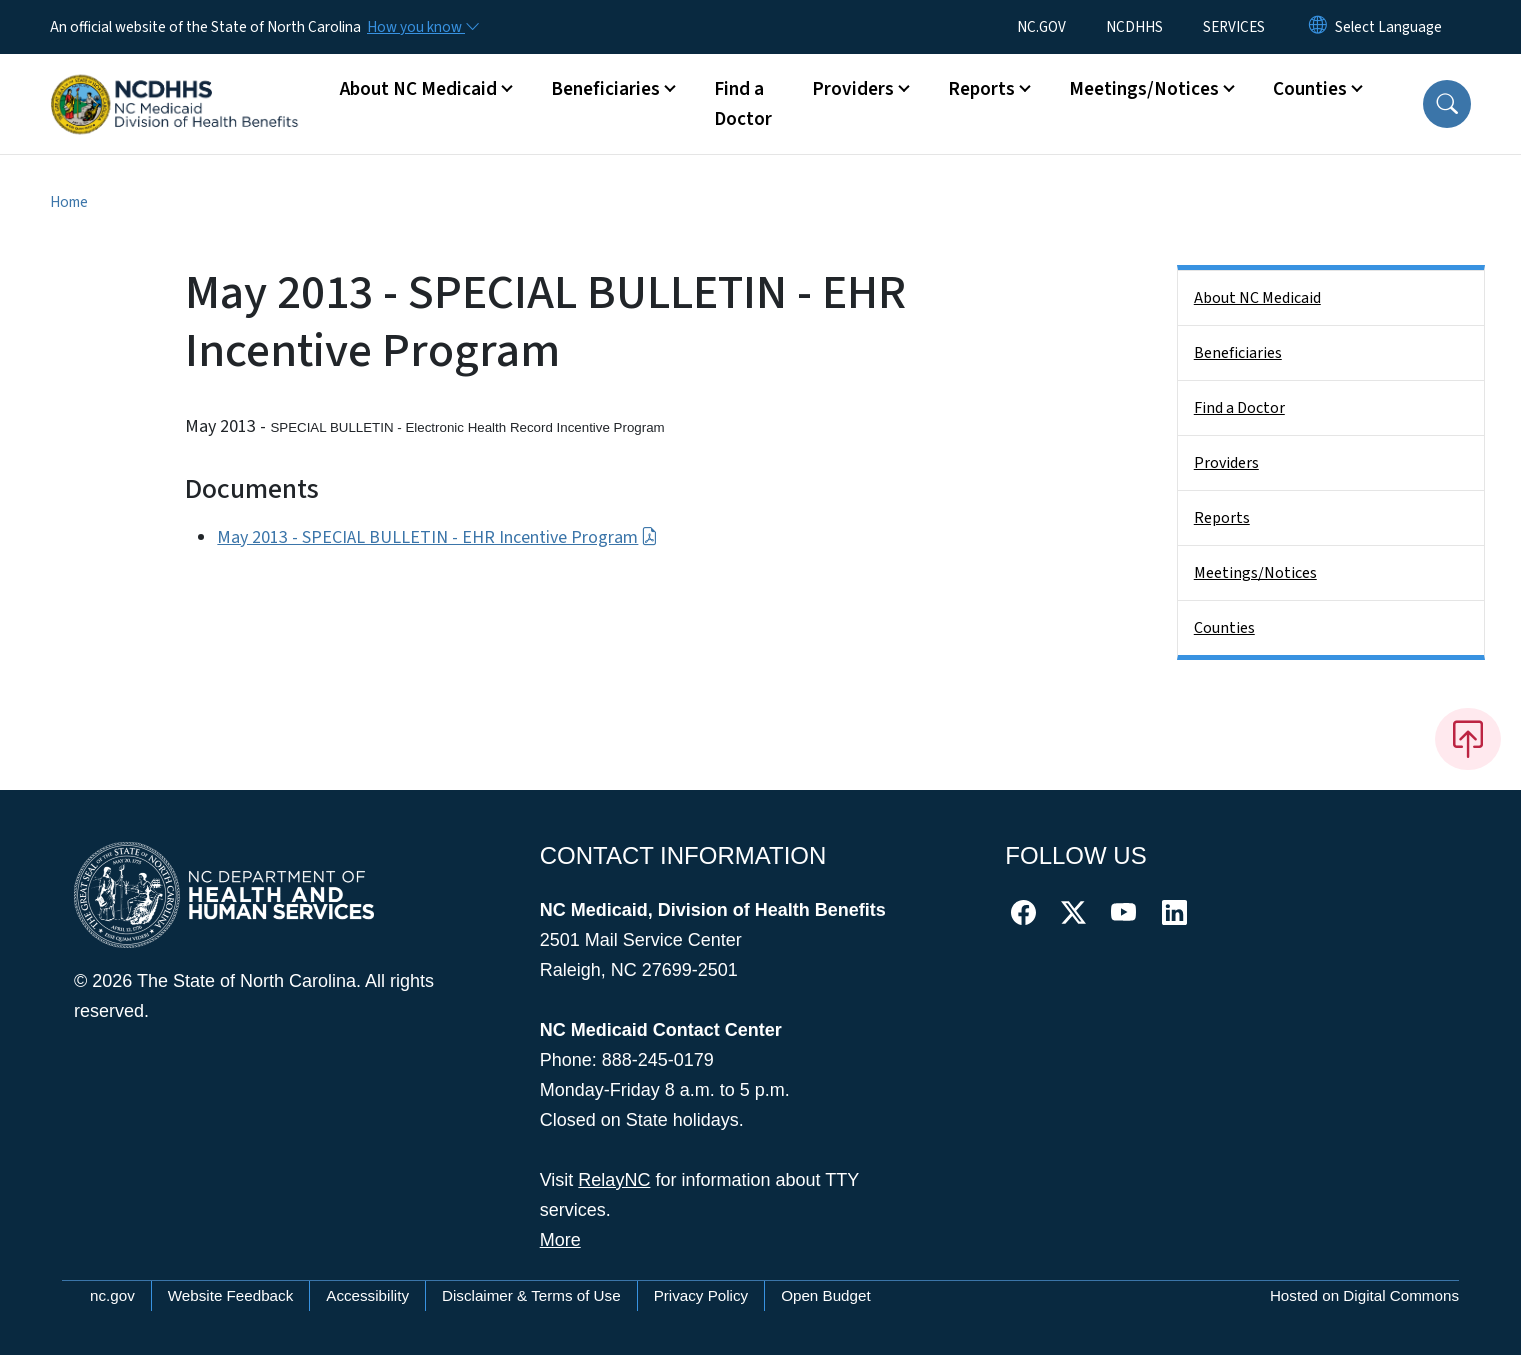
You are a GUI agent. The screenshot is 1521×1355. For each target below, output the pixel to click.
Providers (1226, 463)
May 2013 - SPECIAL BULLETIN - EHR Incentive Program (437, 537)
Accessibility (367, 1295)
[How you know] (422, 27)
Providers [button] (853, 89)
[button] (1447, 104)
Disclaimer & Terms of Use (531, 1295)
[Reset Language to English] (1318, 27)
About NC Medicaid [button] (418, 89)
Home (69, 202)
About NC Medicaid (1257, 298)
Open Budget (826, 1295)
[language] (1388, 27)
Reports (1222, 518)
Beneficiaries (1238, 353)
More (560, 1240)
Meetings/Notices (1255, 573)
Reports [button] (981, 89)
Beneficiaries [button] (605, 89)
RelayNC (614, 1180)
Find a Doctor (743, 104)
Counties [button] (1310, 89)
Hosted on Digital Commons (1364, 1295)
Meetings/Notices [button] (1144, 89)
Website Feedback (231, 1295)
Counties (1224, 628)
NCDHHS (1134, 27)
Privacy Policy (701, 1295)
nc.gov (112, 1295)
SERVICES (1234, 27)
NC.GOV (1041, 27)
